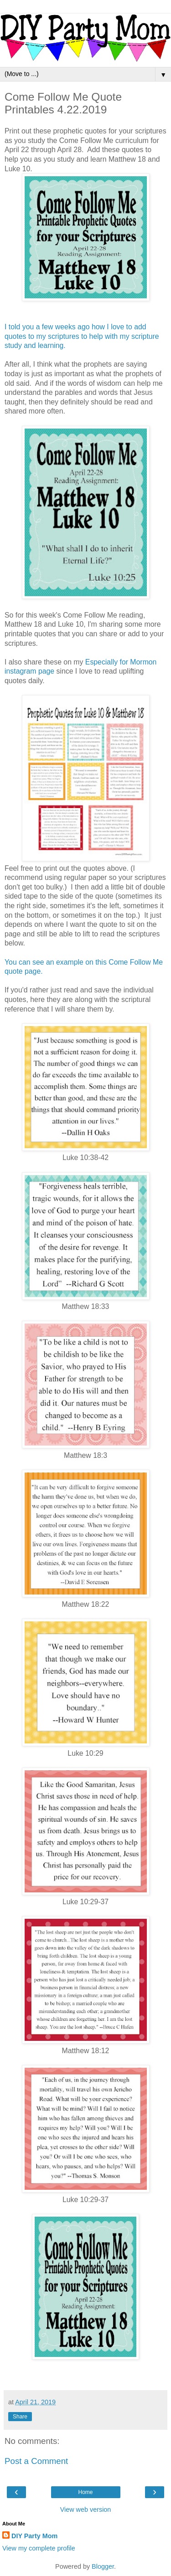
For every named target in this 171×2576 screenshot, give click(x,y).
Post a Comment (36, 2461)
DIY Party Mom (34, 2536)
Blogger (103, 2566)
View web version (85, 2509)
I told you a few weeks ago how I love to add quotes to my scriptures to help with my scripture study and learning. (82, 336)
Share (20, 2416)
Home (85, 2492)
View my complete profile (38, 2548)
